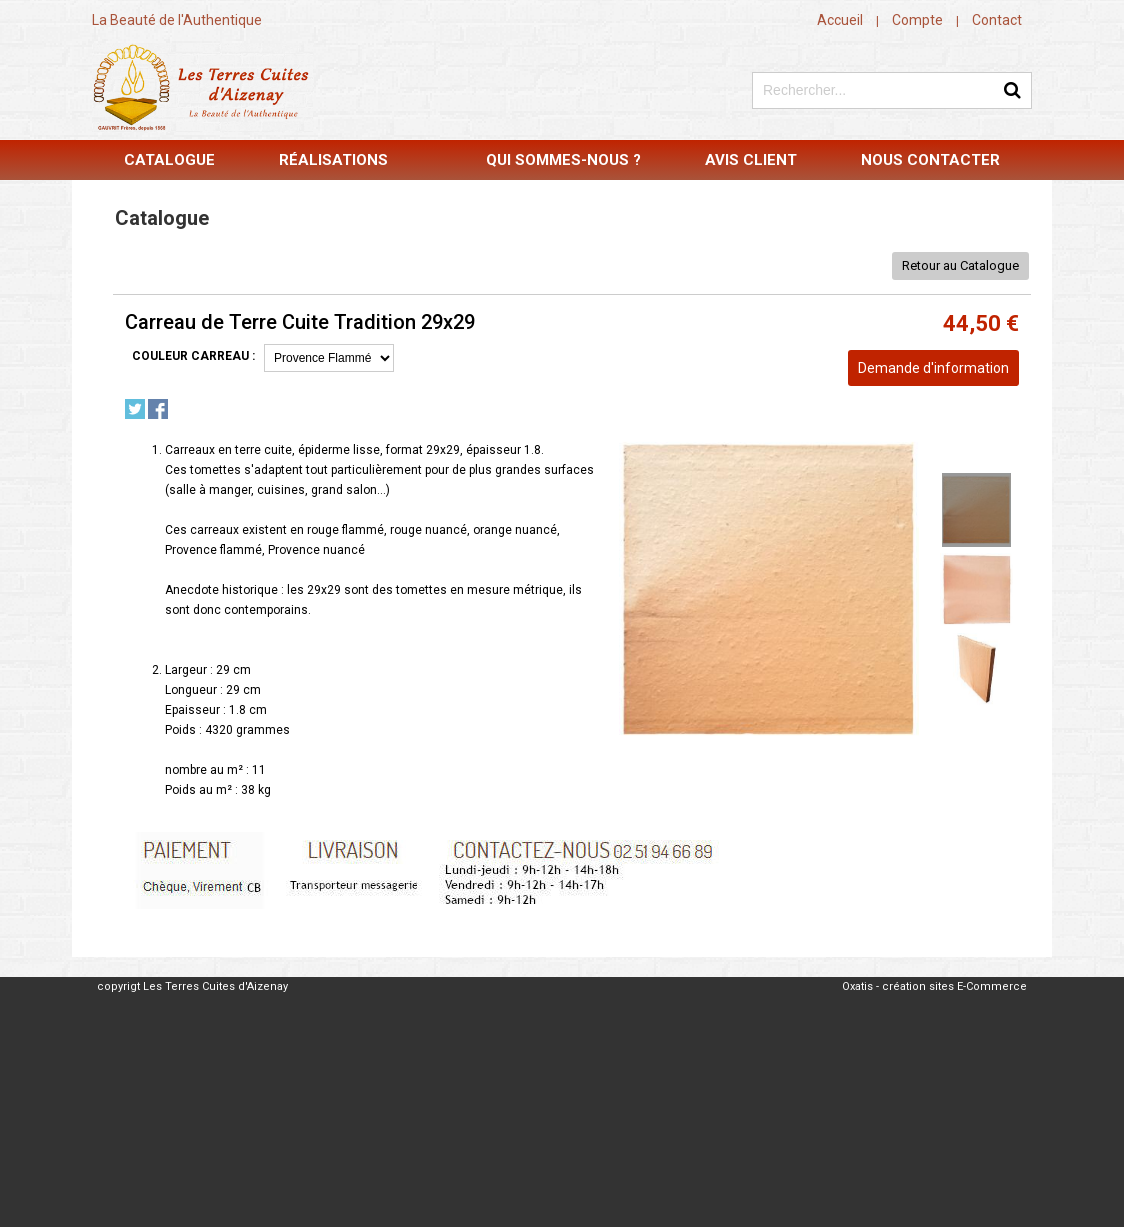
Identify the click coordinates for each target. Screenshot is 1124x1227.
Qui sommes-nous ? (563, 160)
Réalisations (333, 160)
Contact (997, 20)
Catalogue (169, 160)
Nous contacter (930, 160)
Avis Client (751, 160)
